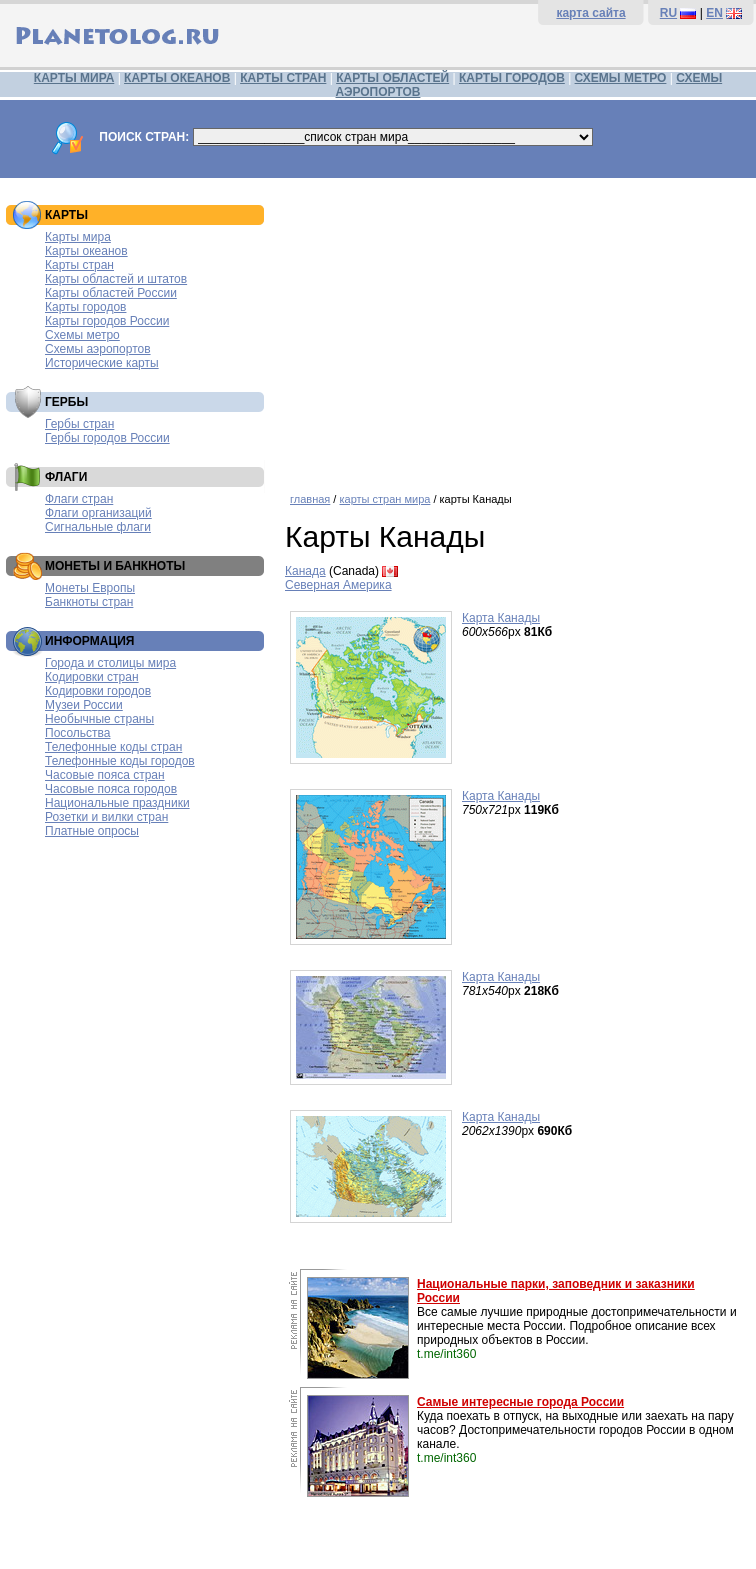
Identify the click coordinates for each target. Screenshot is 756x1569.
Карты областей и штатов (116, 279)
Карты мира (78, 237)
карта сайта (590, 13)
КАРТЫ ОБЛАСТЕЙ (392, 78)
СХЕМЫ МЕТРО (621, 78)
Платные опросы (92, 831)
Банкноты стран (89, 602)
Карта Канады (501, 618)
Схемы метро (82, 335)
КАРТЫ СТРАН (283, 78)
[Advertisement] (515, 328)
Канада (305, 571)
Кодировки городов (98, 691)
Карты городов (85, 307)
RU (668, 13)
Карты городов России (107, 321)
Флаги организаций (98, 513)
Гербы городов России (107, 438)
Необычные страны (99, 719)
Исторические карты (102, 363)
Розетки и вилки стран (106, 817)
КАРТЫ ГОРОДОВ (512, 78)
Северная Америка (338, 585)
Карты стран (79, 265)
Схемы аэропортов (98, 349)
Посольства (78, 733)
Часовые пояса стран (105, 775)
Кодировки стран (92, 677)
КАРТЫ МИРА (74, 78)
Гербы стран (79, 424)
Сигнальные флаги (98, 527)
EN (714, 13)
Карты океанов (86, 251)
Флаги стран (79, 499)
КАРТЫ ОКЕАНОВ (177, 78)
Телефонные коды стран (113, 747)
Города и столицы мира (110, 663)
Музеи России (84, 705)
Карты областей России (111, 293)
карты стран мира (384, 499)
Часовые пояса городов (111, 789)
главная (310, 499)
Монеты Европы (90, 588)
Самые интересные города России (520, 1402)
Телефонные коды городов (120, 761)
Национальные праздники (117, 803)
